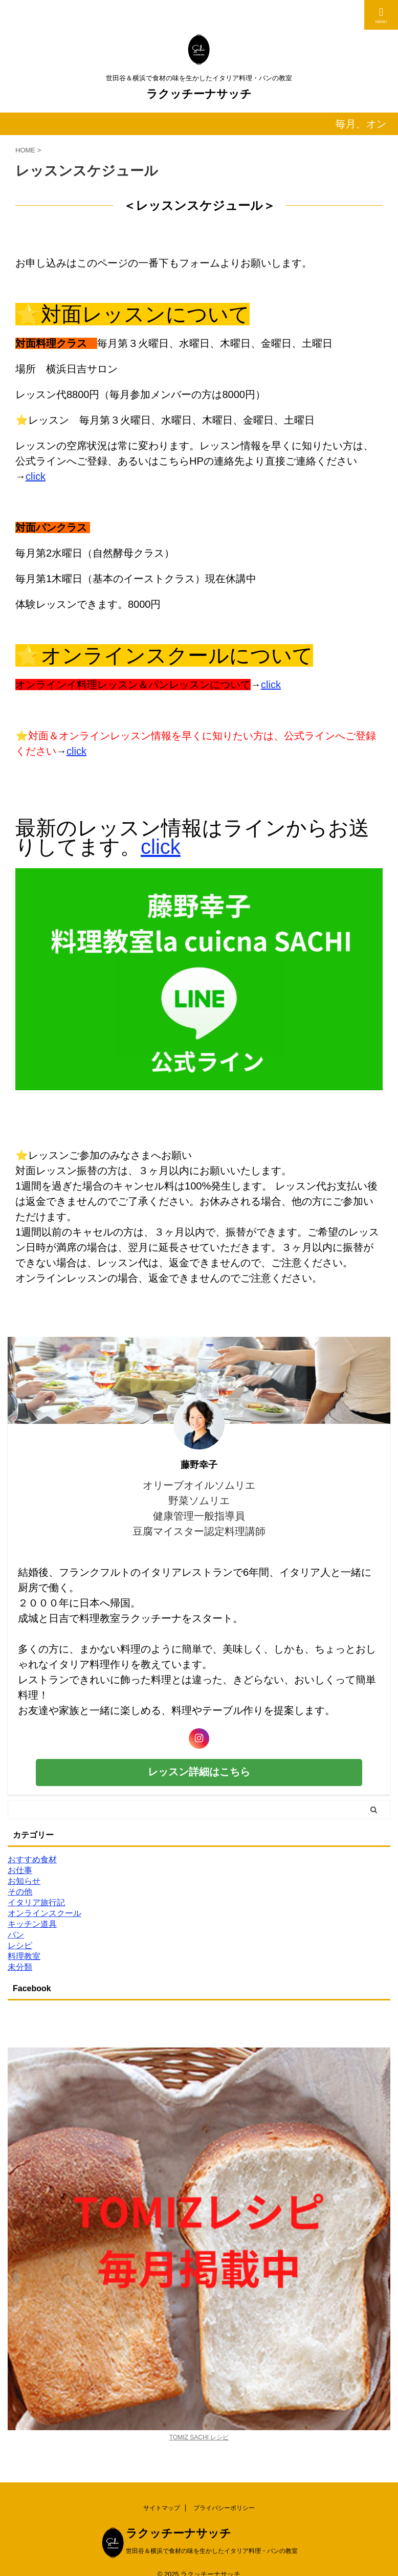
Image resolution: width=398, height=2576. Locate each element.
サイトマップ (161, 2508)
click (36, 476)
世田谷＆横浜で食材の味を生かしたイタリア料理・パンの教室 (212, 2551)
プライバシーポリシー (224, 2508)
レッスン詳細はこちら (199, 1771)
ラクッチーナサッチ (199, 93)
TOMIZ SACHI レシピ (199, 2437)
